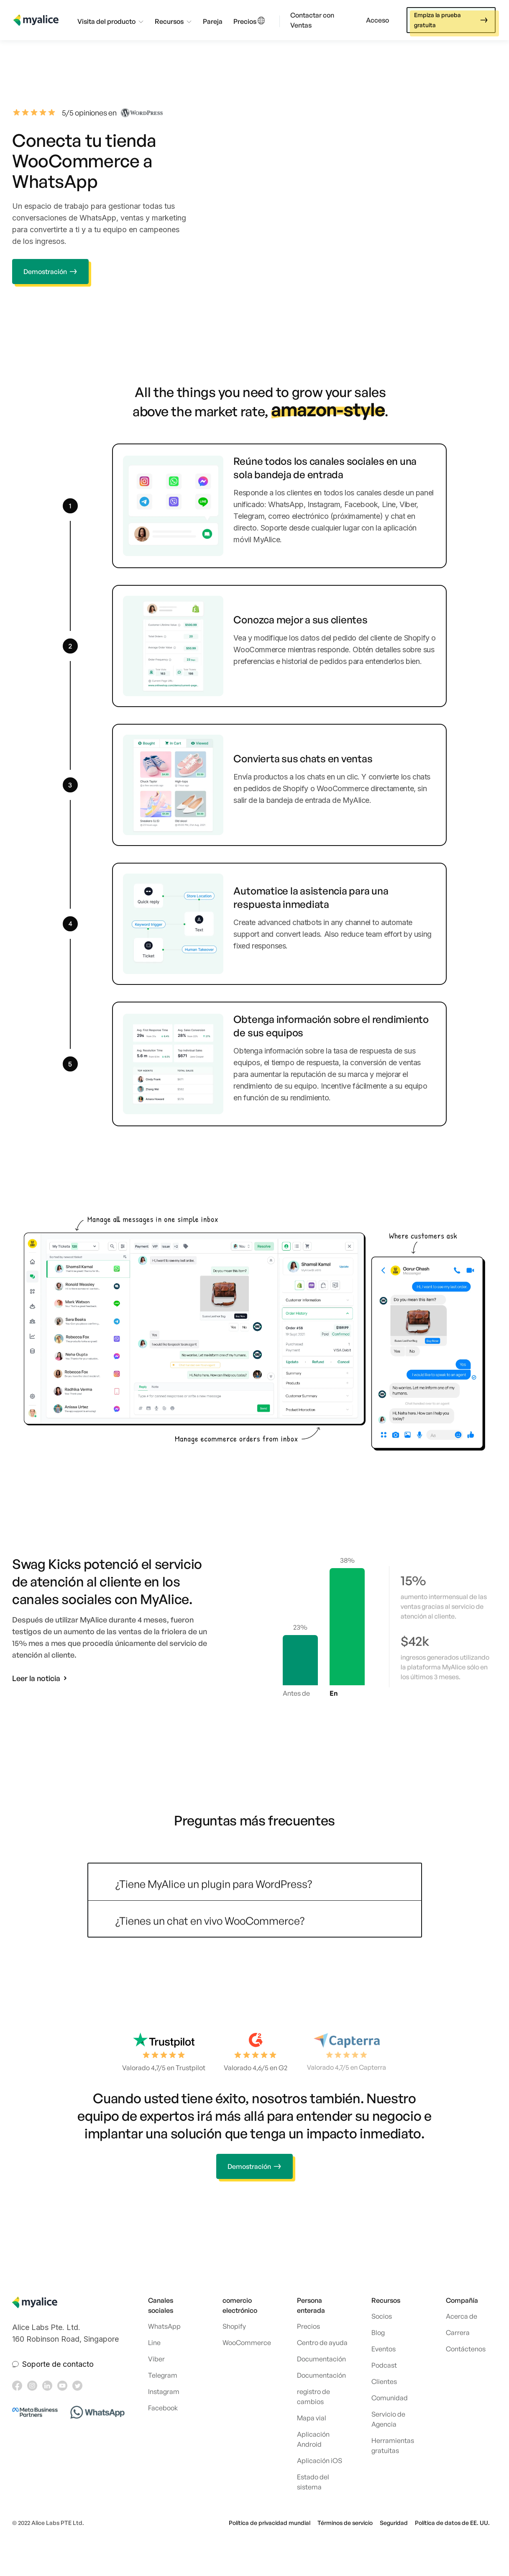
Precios (244, 21)
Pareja (213, 21)
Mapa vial (311, 2418)
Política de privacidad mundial (269, 2522)
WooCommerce (247, 2342)
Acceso (377, 20)
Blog (378, 2332)
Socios (381, 2316)
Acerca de (461, 2316)
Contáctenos (466, 2349)
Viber (156, 2359)
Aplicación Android (313, 2439)
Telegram (162, 2375)
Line (154, 2342)
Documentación (321, 2359)
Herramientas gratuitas (392, 2445)
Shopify (234, 2326)
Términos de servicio (345, 2522)
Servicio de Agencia (388, 2419)
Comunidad (389, 2398)
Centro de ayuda (322, 2342)
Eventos (383, 2349)
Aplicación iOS (319, 2460)
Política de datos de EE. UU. (452, 2522)
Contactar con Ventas (312, 20)
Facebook (163, 2408)
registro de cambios (313, 2396)
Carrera (458, 2332)
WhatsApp (164, 2326)
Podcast (384, 2365)
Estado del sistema (313, 2482)
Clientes (384, 2381)
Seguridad (394, 2522)
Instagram (163, 2391)
